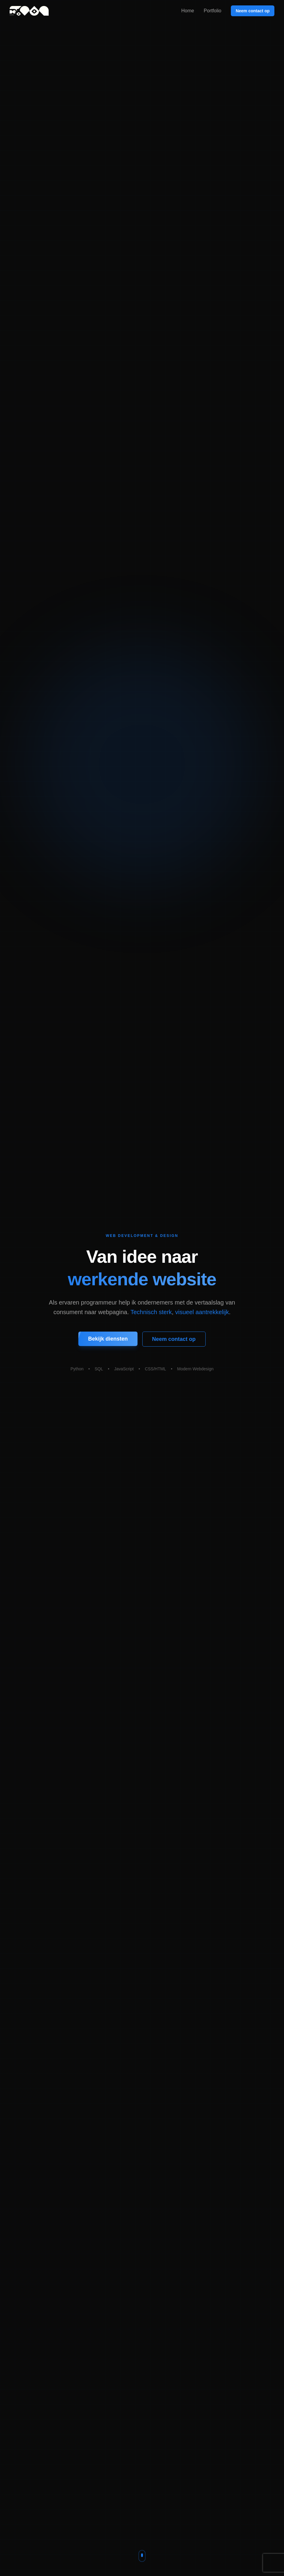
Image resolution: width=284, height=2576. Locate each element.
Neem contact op (253, 10)
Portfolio (212, 10)
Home (187, 10)
